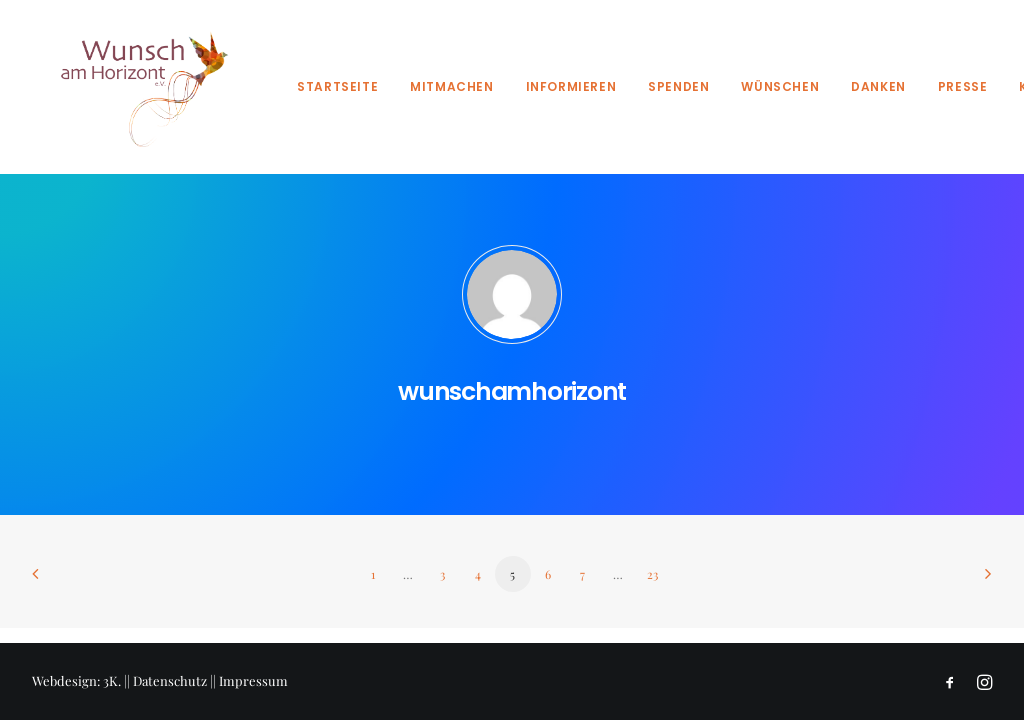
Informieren (571, 86)
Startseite (337, 86)
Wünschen (780, 86)
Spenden (678, 86)
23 (652, 574)
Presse (963, 86)
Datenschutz (170, 680)
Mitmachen (451, 86)
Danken (878, 86)
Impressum (253, 680)
